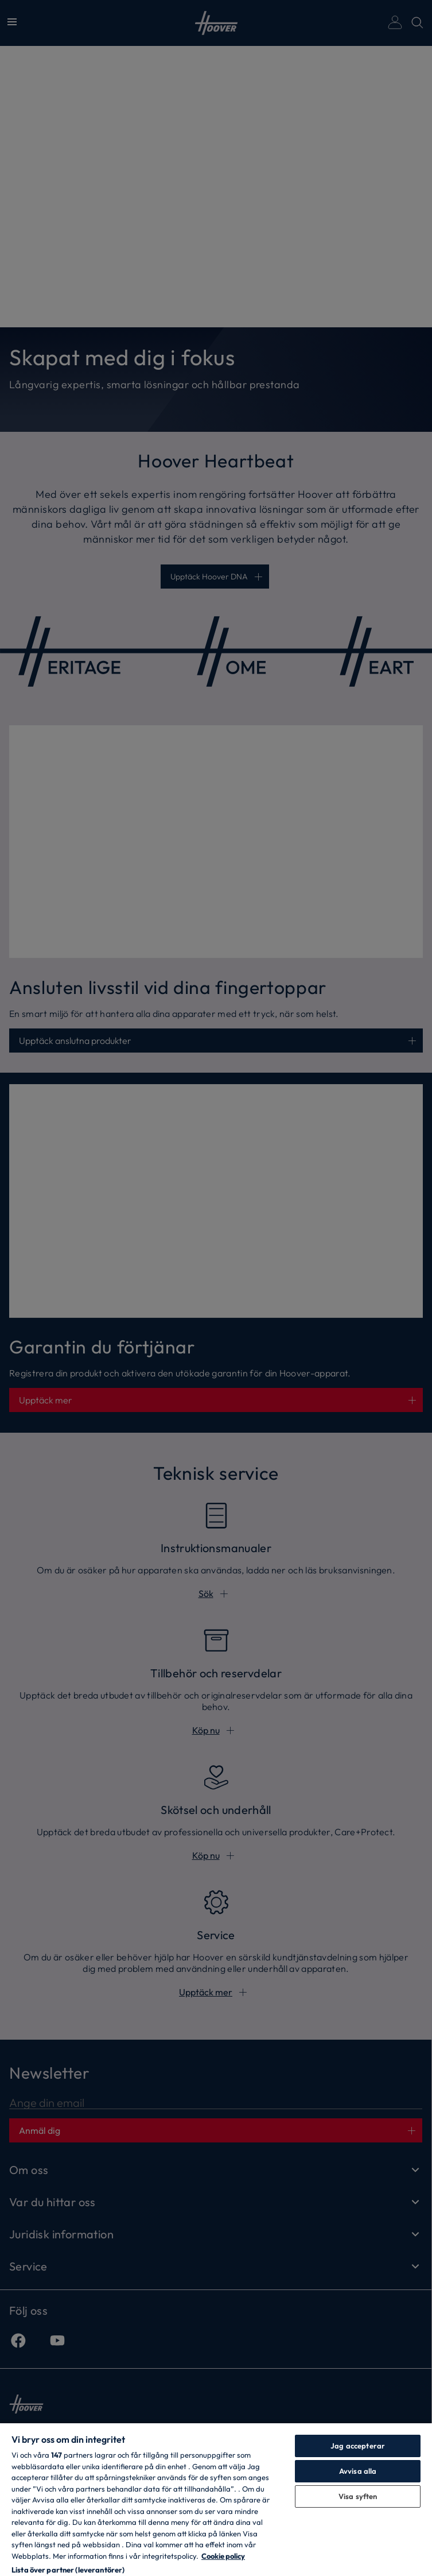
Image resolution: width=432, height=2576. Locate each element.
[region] (216, 2499)
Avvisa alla (357, 2471)
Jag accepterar (357, 2445)
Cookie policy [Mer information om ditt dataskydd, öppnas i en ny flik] (223, 2555)
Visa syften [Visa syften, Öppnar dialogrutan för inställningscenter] (357, 2496)
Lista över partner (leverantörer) (67, 2569)
